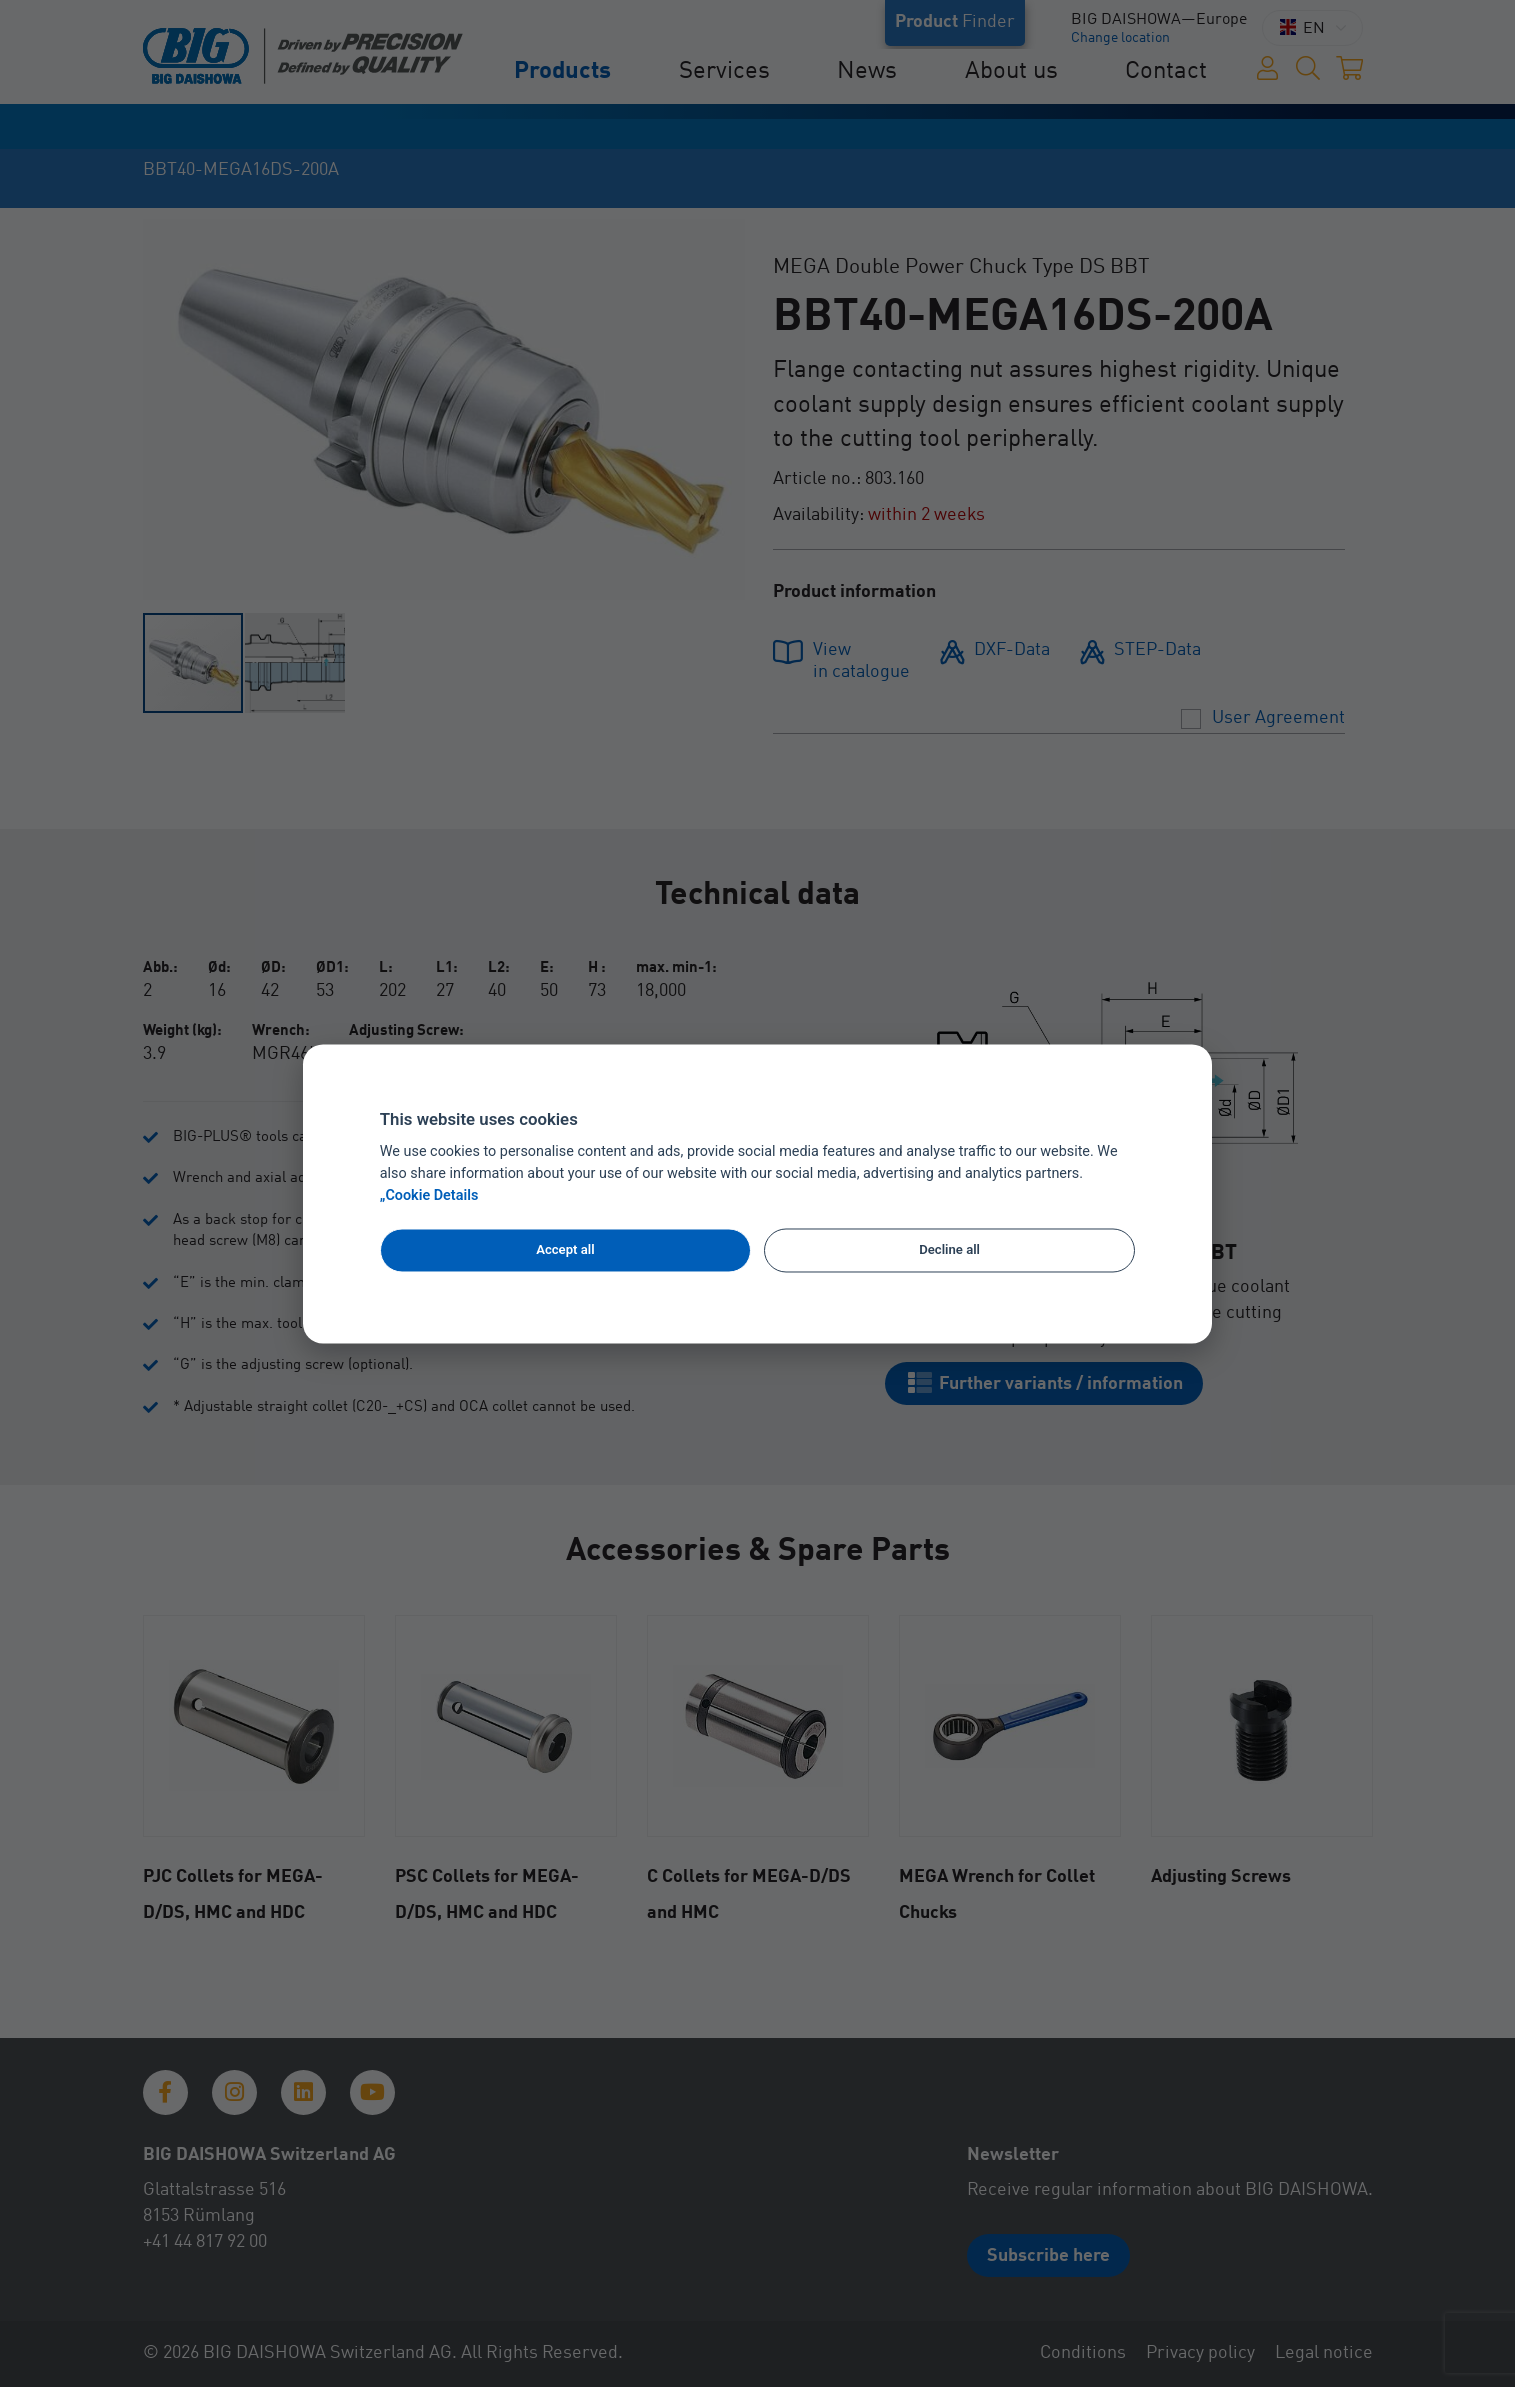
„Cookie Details (429, 1195)
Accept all (565, 1250)
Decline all (949, 1250)
